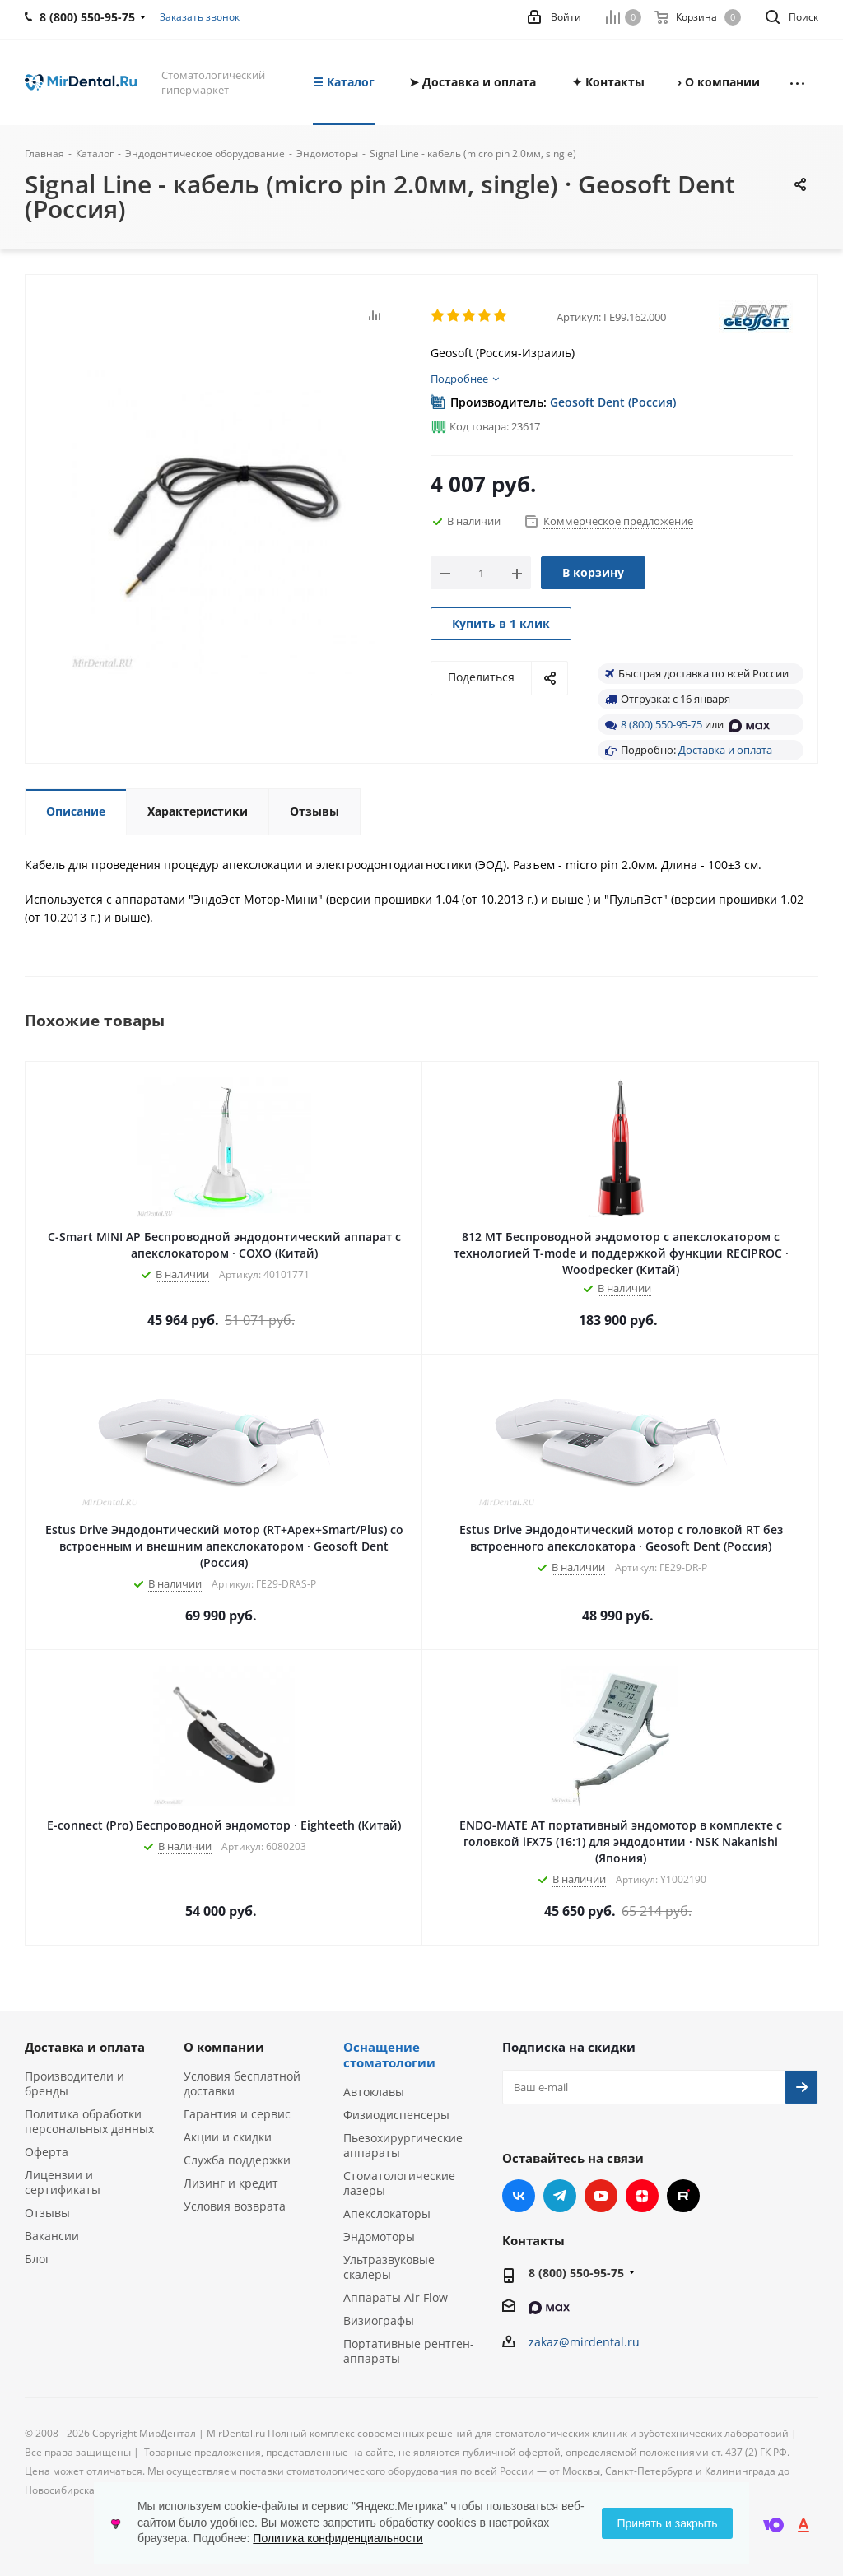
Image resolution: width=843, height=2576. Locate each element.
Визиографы (378, 2320)
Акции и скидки (228, 2137)
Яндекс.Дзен (642, 2195)
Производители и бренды (74, 2083)
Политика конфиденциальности (338, 2538)
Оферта (46, 2152)
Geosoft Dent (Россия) (613, 402)
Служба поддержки (237, 2160)
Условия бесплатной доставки (242, 2083)
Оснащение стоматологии (389, 2055)
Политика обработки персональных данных (89, 2121)
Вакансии (52, 2236)
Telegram (559, 2195)
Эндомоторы (379, 2236)
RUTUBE (683, 2195)
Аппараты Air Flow (395, 2297)
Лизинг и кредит (231, 2183)
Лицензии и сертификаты (62, 2182)
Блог (37, 2259)
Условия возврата (235, 2206)
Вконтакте (518, 2195)
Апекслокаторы (387, 2213)
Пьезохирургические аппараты (403, 2145)
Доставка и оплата (725, 749)
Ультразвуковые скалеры (389, 2267)
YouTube (601, 2195)
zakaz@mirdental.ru (584, 2342)
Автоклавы (373, 2091)
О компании (224, 2047)
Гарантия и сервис (237, 2114)
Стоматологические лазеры (399, 2183)
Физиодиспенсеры (396, 2115)
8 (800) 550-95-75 (661, 724)
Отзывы (47, 2212)
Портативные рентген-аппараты (408, 2351)
